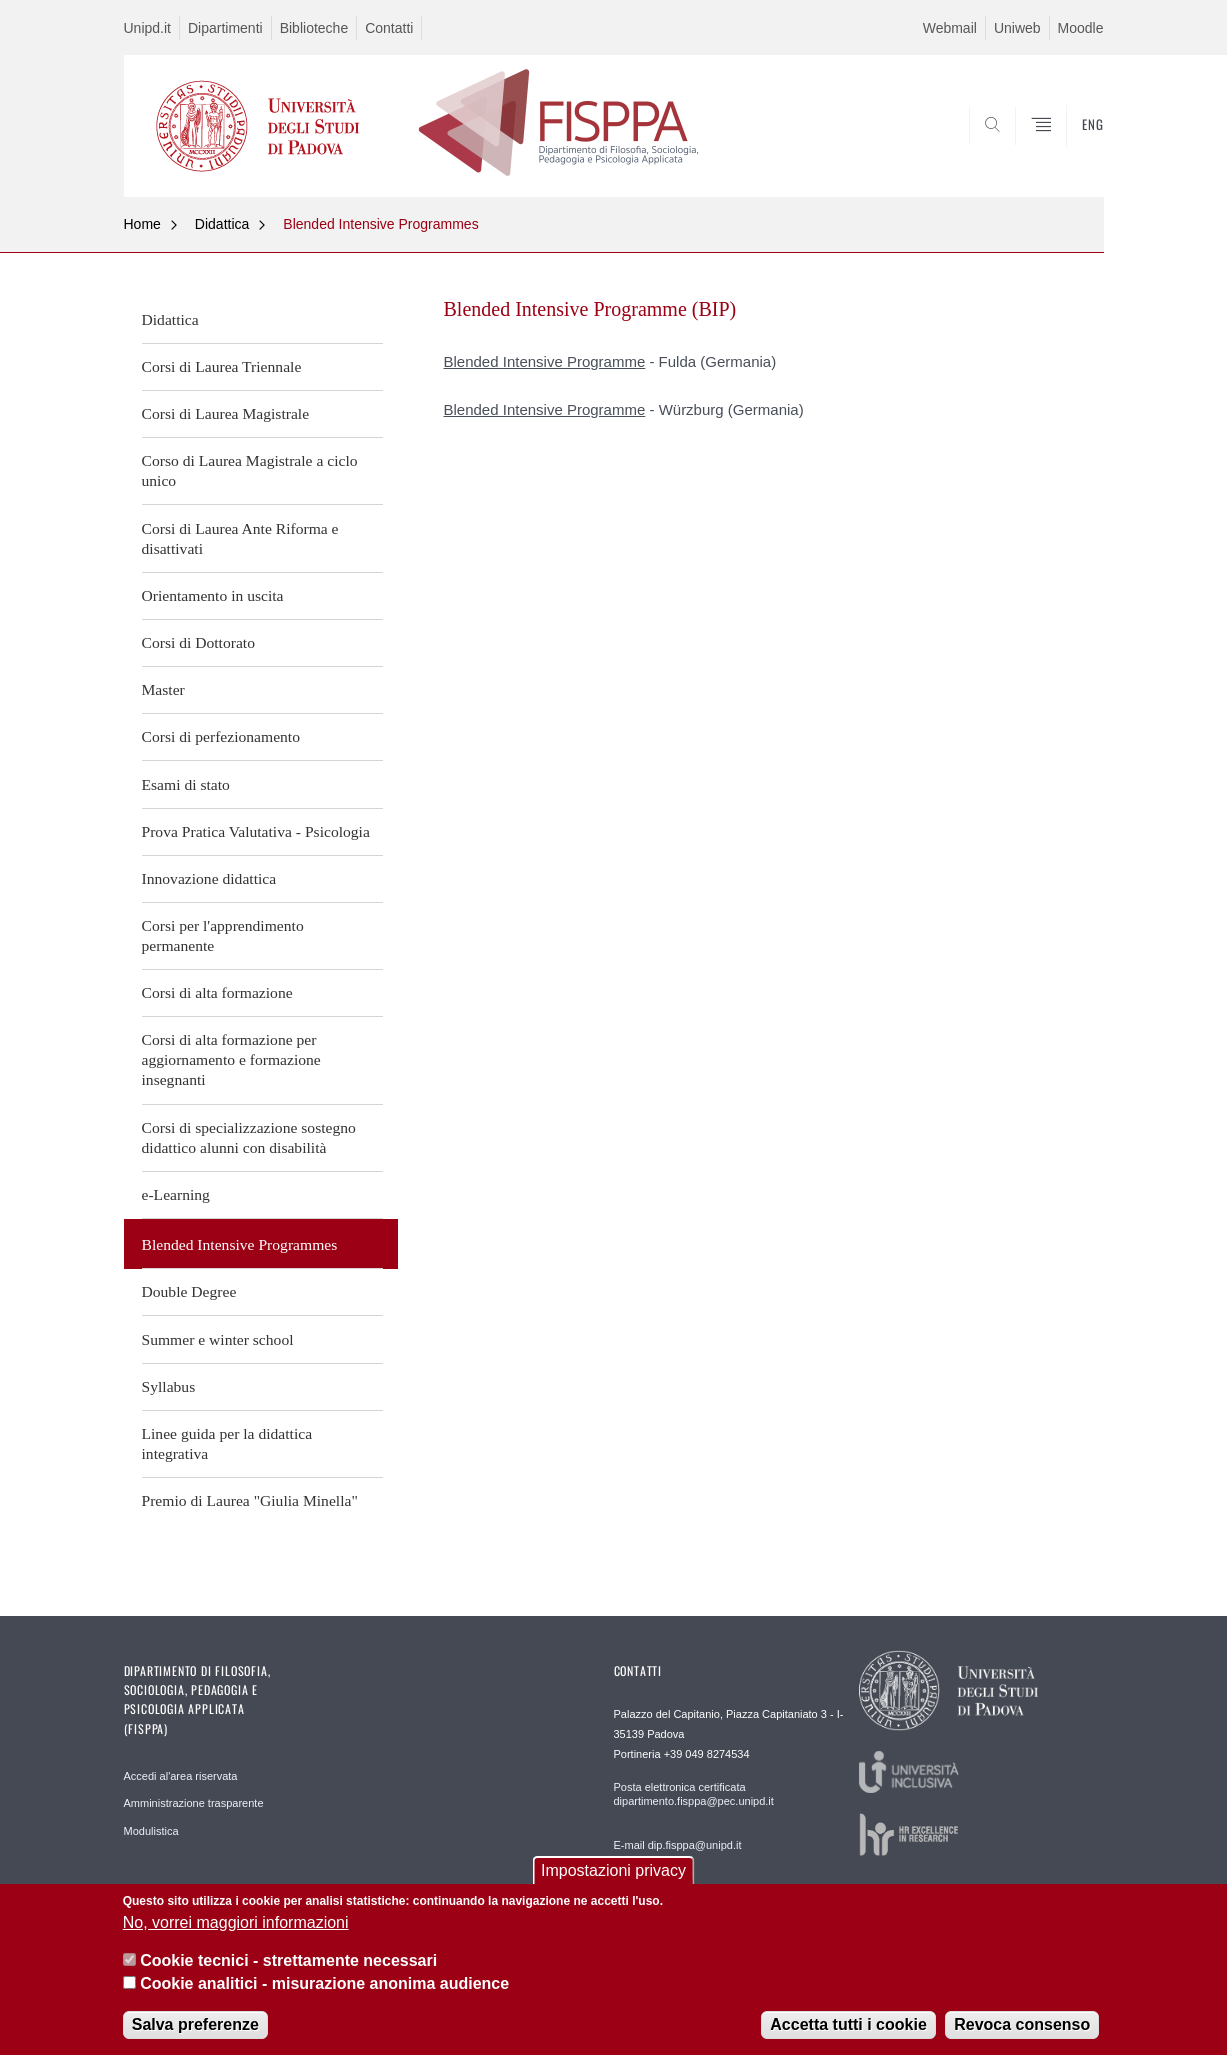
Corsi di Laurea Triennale (222, 366)
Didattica (222, 224)
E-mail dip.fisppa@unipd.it (678, 1845)
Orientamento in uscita (213, 595)
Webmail (950, 28)
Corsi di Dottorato (198, 642)
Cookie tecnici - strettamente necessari (288, 1961)
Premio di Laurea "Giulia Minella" (250, 1500)
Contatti (389, 28)
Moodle (1081, 28)
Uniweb (1017, 28)
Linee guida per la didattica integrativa (227, 1443)
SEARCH (1068, 149)
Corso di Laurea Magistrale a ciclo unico (250, 470)
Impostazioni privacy (613, 1872)
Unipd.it (147, 28)
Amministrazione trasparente (194, 1803)
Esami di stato (186, 784)
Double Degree (189, 1291)
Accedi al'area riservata (181, 1776)
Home (142, 224)
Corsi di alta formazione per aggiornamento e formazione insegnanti (231, 1059)
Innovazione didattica (209, 878)
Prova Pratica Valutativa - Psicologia (256, 831)
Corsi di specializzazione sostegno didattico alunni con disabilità (249, 1137)
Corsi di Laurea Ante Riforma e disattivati (240, 538)
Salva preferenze (195, 2025)
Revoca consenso (1022, 2025)
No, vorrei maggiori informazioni (236, 1923)
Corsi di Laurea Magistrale (226, 413)
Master (163, 689)
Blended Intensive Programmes (380, 224)
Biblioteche (314, 28)
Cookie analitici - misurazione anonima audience (324, 1984)
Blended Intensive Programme (545, 361)
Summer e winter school (218, 1339)
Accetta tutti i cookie (848, 2025)
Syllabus (169, 1386)
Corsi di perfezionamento (221, 736)
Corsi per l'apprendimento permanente (223, 935)
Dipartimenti (225, 28)
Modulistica (151, 1831)
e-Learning (176, 1194)
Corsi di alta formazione (217, 992)
